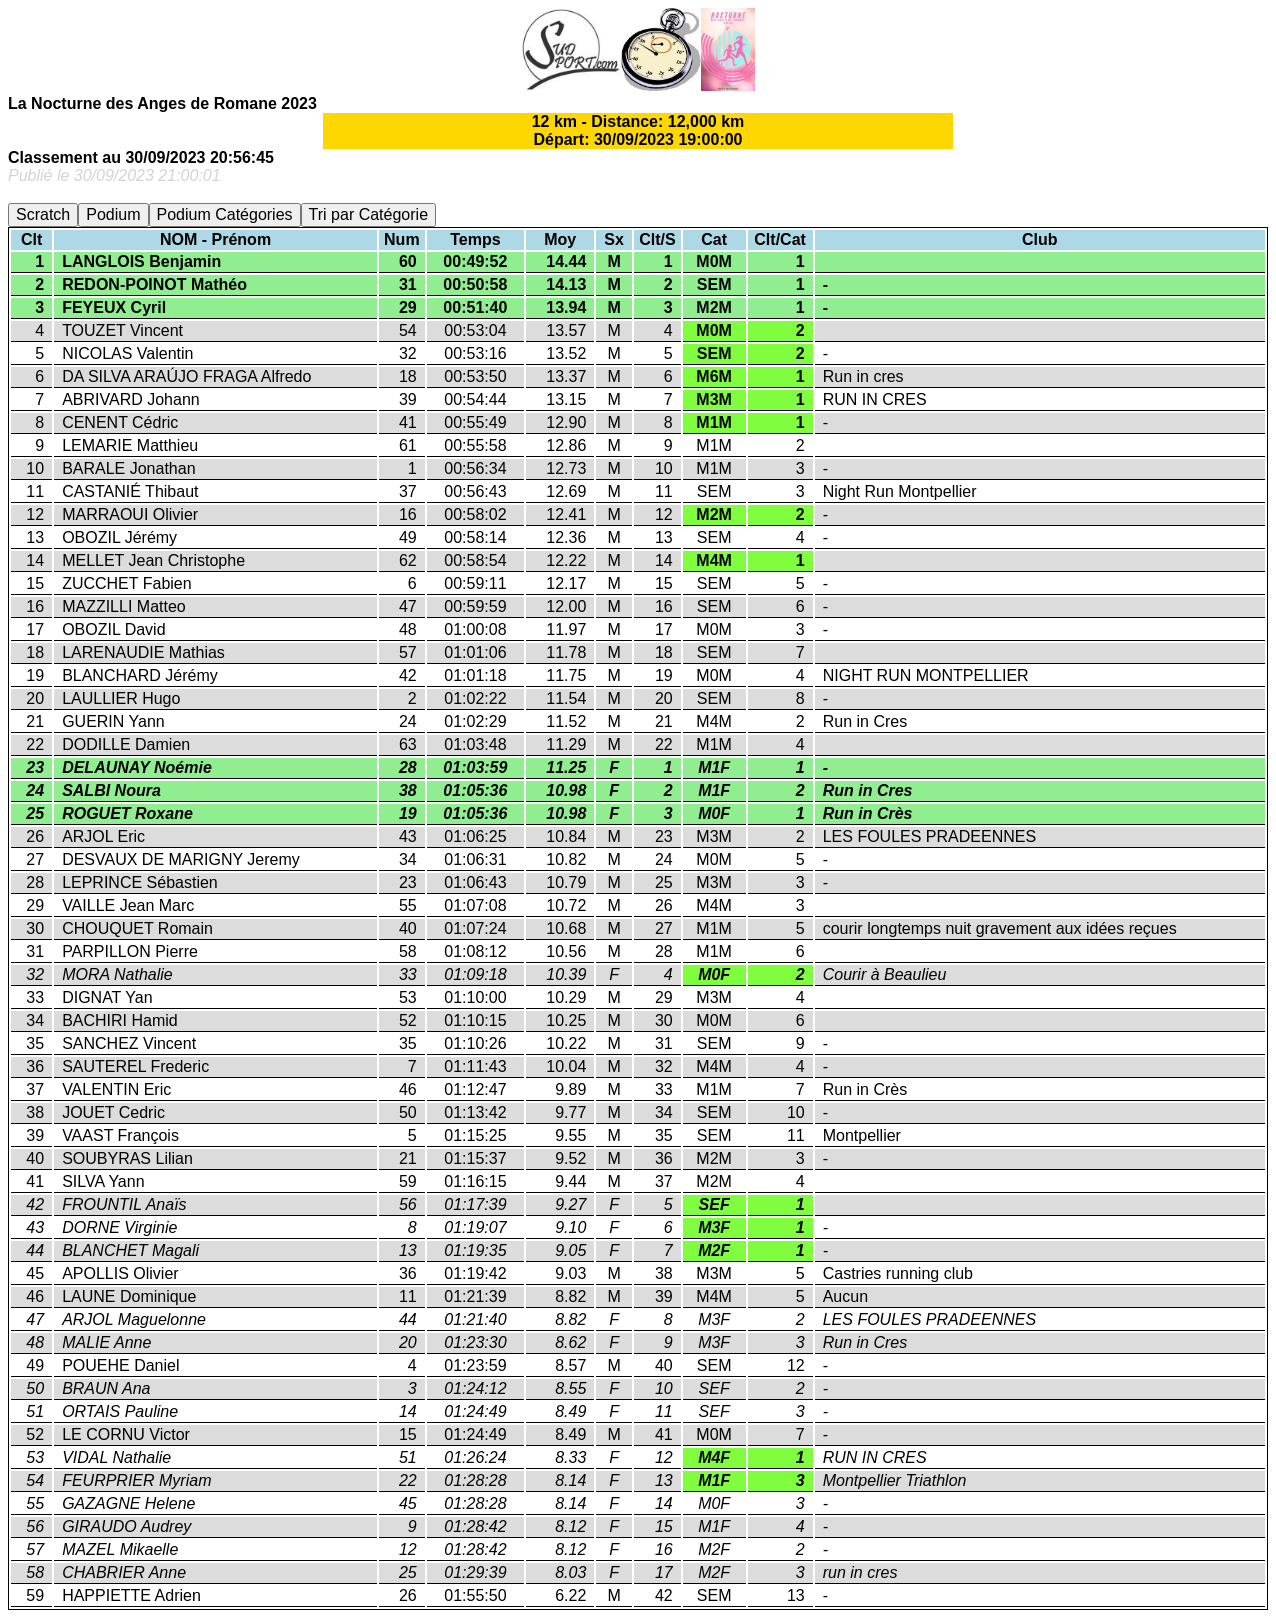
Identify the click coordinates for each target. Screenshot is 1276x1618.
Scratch (43, 214)
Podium (113, 214)
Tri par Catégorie (368, 214)
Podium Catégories (225, 214)
